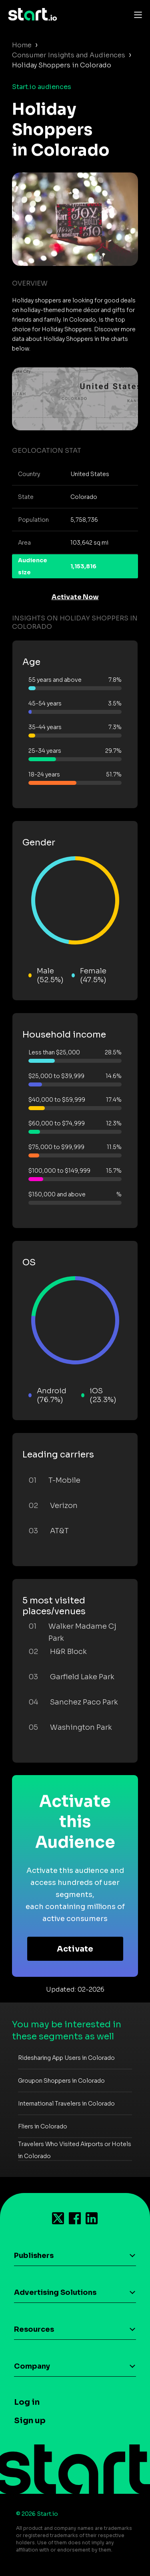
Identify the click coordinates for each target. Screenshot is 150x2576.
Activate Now (75, 597)
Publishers (34, 2255)
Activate (75, 1949)
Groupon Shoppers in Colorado (61, 2080)
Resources (34, 2329)
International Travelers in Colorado (66, 2103)
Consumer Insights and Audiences (68, 55)
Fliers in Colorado (42, 2126)
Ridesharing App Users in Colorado (66, 2057)
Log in (27, 2402)
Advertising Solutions (55, 2292)
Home (22, 45)
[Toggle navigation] (136, 14)
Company (32, 2366)
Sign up (30, 2421)
